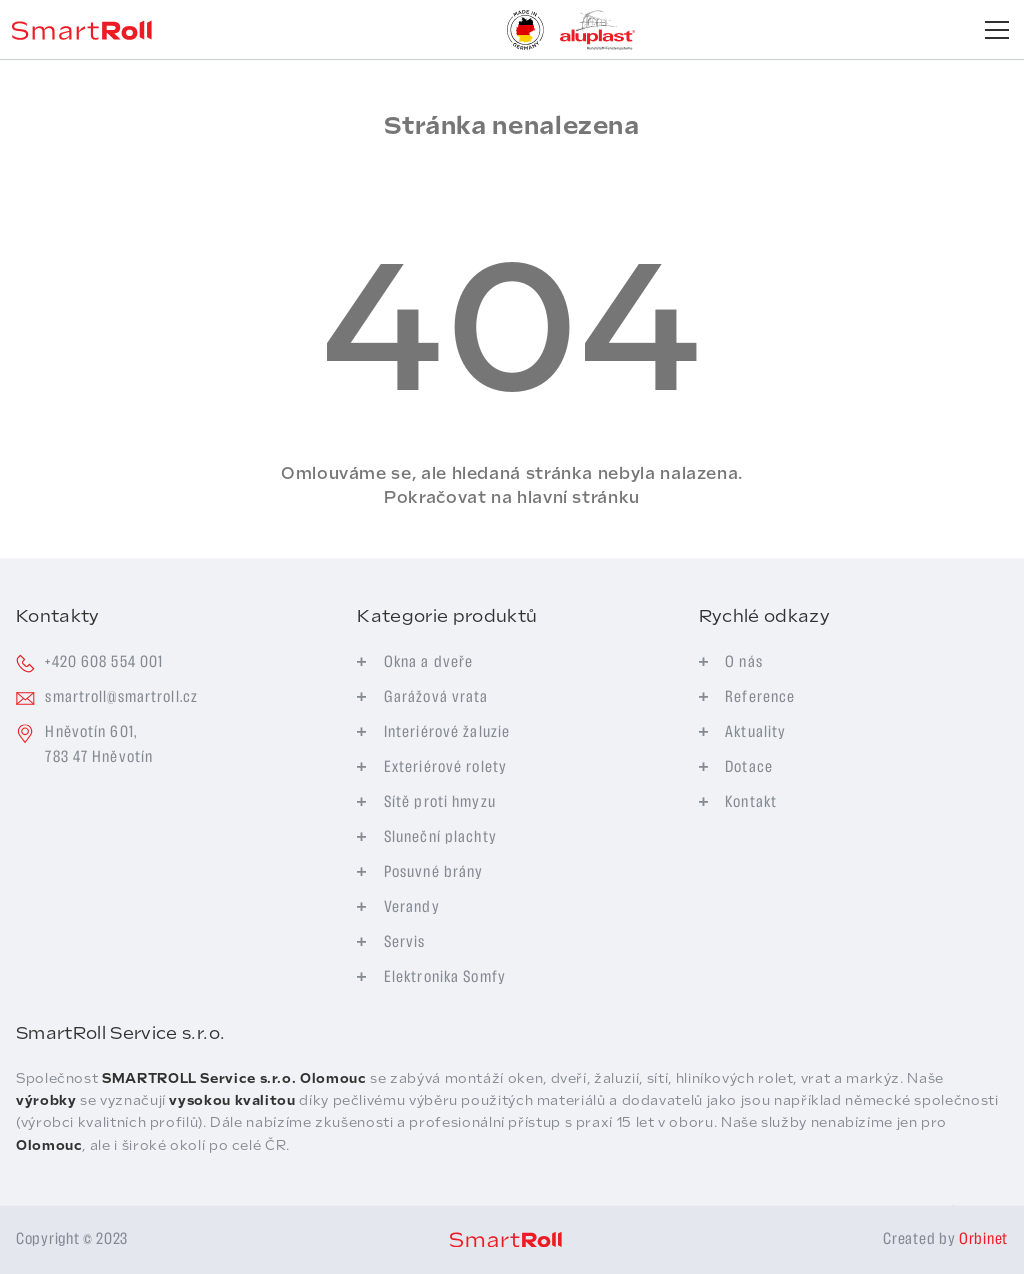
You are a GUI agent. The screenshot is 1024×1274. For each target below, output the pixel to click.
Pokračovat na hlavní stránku (512, 497)
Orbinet (983, 1239)
